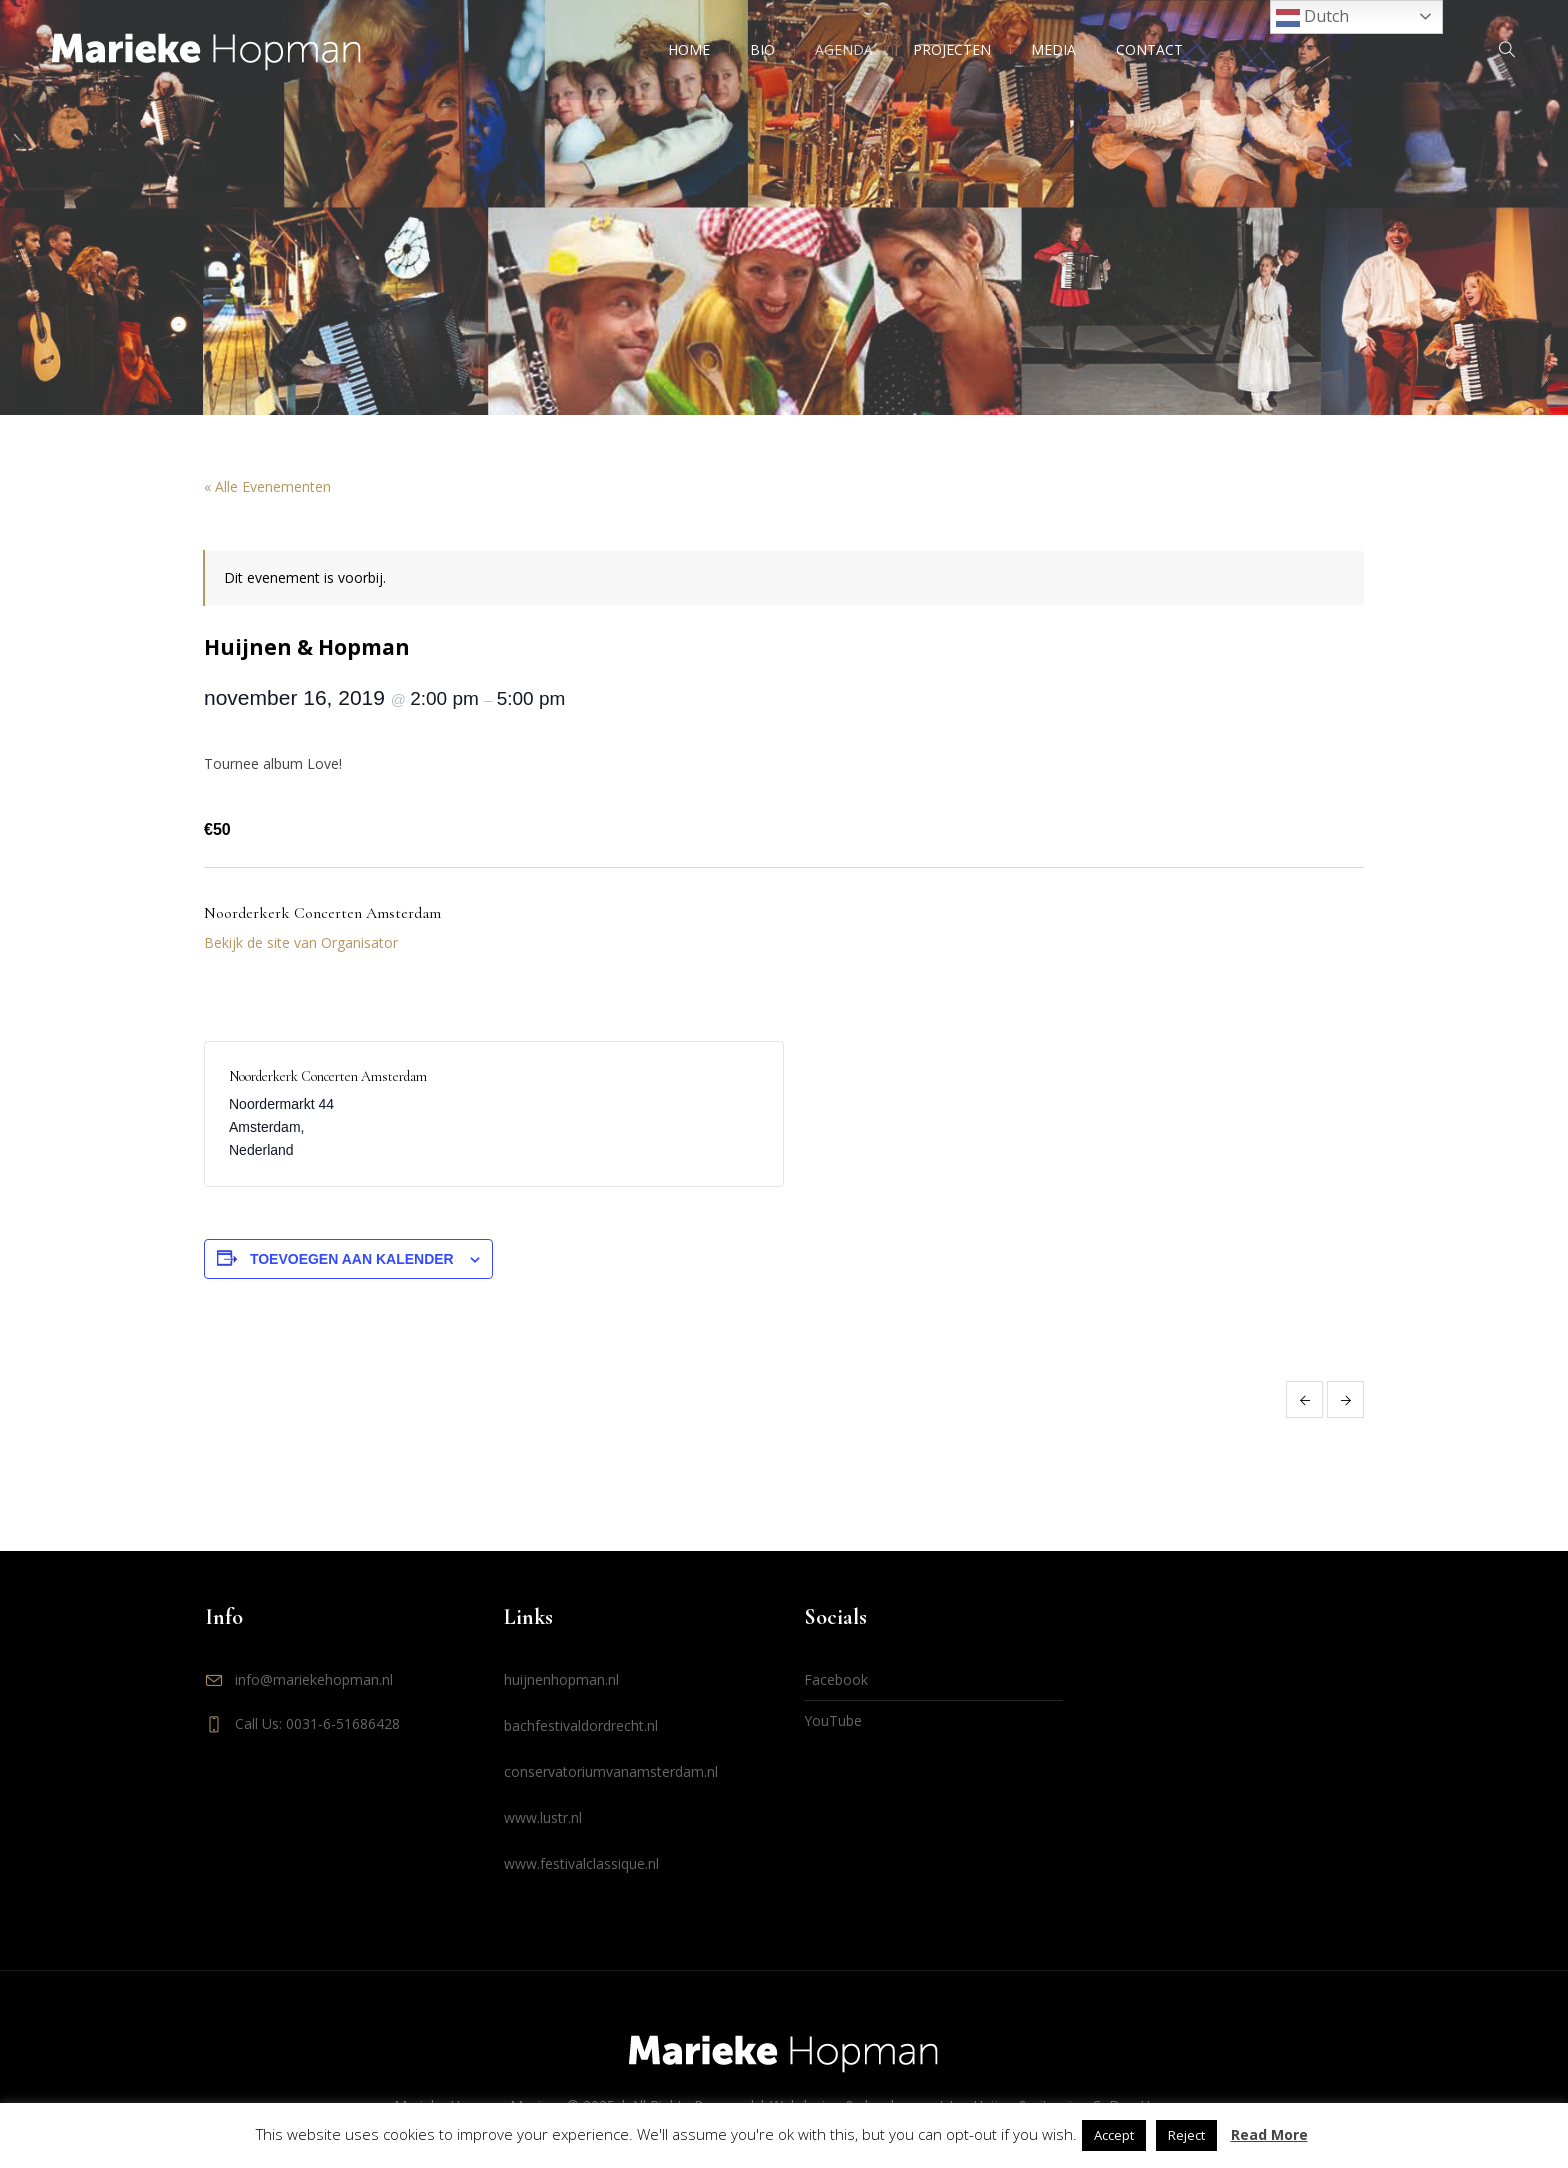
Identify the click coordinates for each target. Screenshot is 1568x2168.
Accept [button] (1114, 2135)
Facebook (836, 1679)
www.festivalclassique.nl (581, 1863)
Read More (1269, 2134)
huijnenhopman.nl (561, 1679)
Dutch (1312, 17)
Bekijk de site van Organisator (301, 942)
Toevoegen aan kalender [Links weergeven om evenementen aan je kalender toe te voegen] (352, 1259)
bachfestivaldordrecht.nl (581, 1725)
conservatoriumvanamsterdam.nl (611, 1771)
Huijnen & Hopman (1304, 1399)
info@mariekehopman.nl (314, 1679)
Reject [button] (1186, 2135)
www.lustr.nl (543, 1817)
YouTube (833, 1720)
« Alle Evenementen (267, 486)
